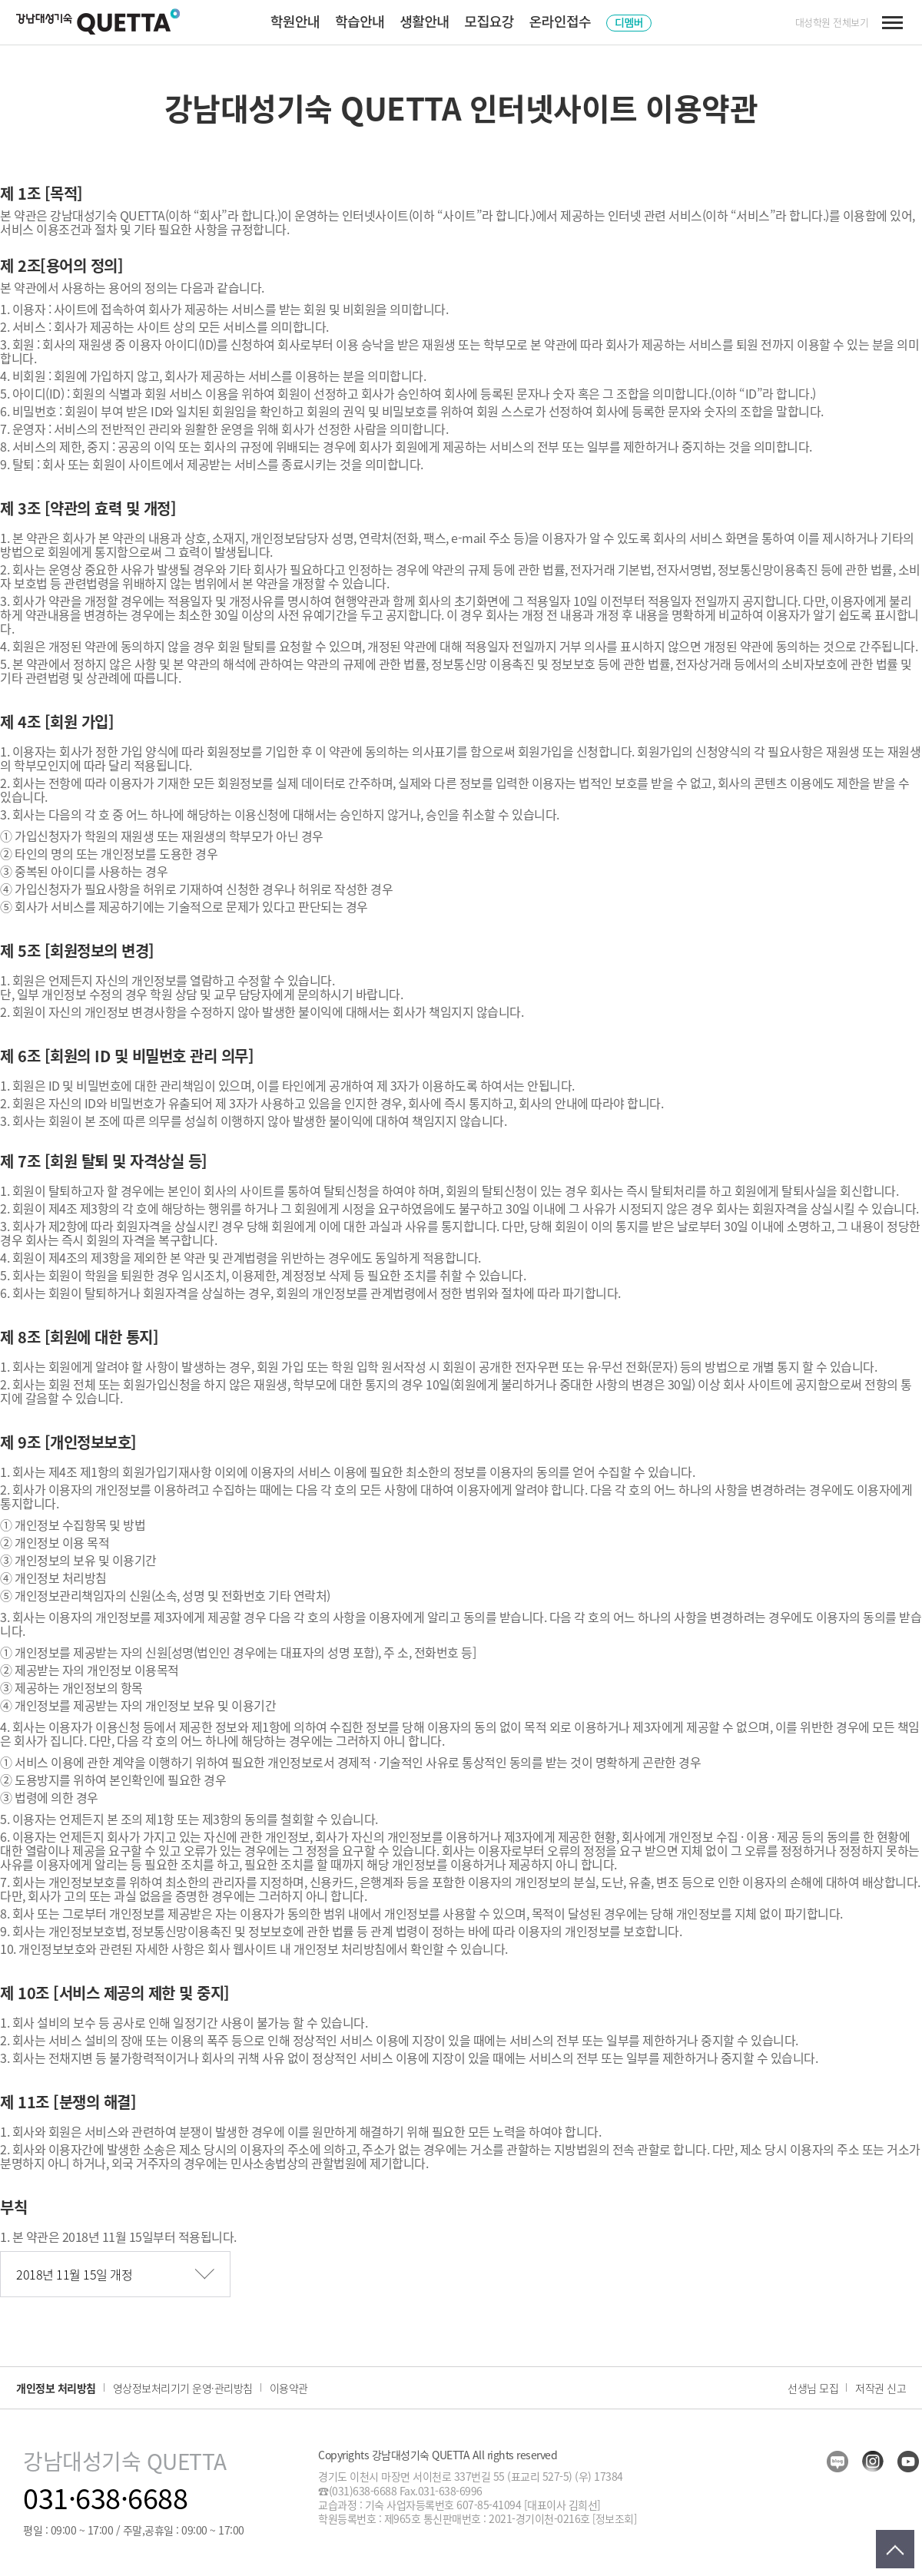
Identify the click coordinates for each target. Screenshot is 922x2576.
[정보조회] (614, 2518)
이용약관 (289, 2388)
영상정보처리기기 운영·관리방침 (183, 2388)
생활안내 (424, 21)
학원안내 (295, 21)
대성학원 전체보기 (832, 22)
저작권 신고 (880, 2388)
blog (837, 2461)
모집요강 (489, 21)
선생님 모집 (813, 2388)
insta (873, 2461)
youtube (908, 2461)
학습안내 (359, 21)
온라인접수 (560, 21)
